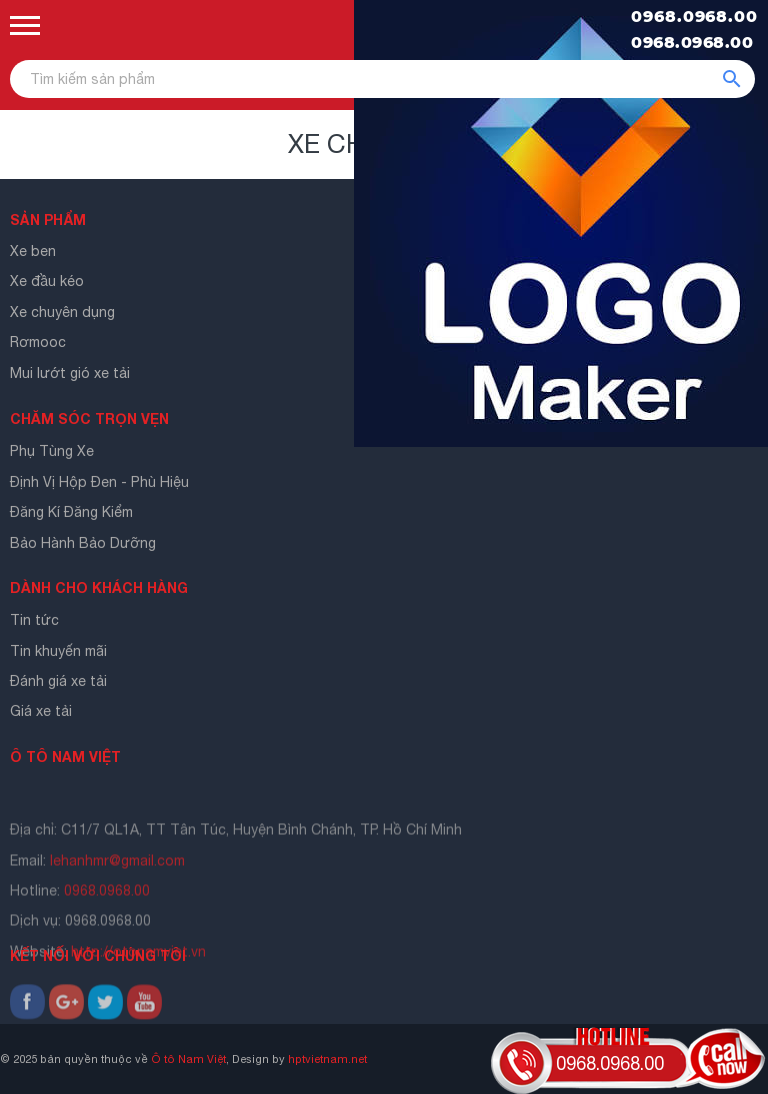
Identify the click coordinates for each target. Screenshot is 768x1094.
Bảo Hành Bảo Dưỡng (83, 545)
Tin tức (34, 623)
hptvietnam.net (327, 1058)
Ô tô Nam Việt (188, 1058)
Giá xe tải (41, 714)
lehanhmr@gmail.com (117, 893)
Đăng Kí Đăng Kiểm (71, 515)
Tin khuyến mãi (58, 653)
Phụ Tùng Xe (52, 454)
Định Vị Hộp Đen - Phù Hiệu (99, 484)
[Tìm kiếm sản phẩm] (382, 79)
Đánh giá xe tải (58, 684)
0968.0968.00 (694, 16)
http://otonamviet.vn (138, 984)
